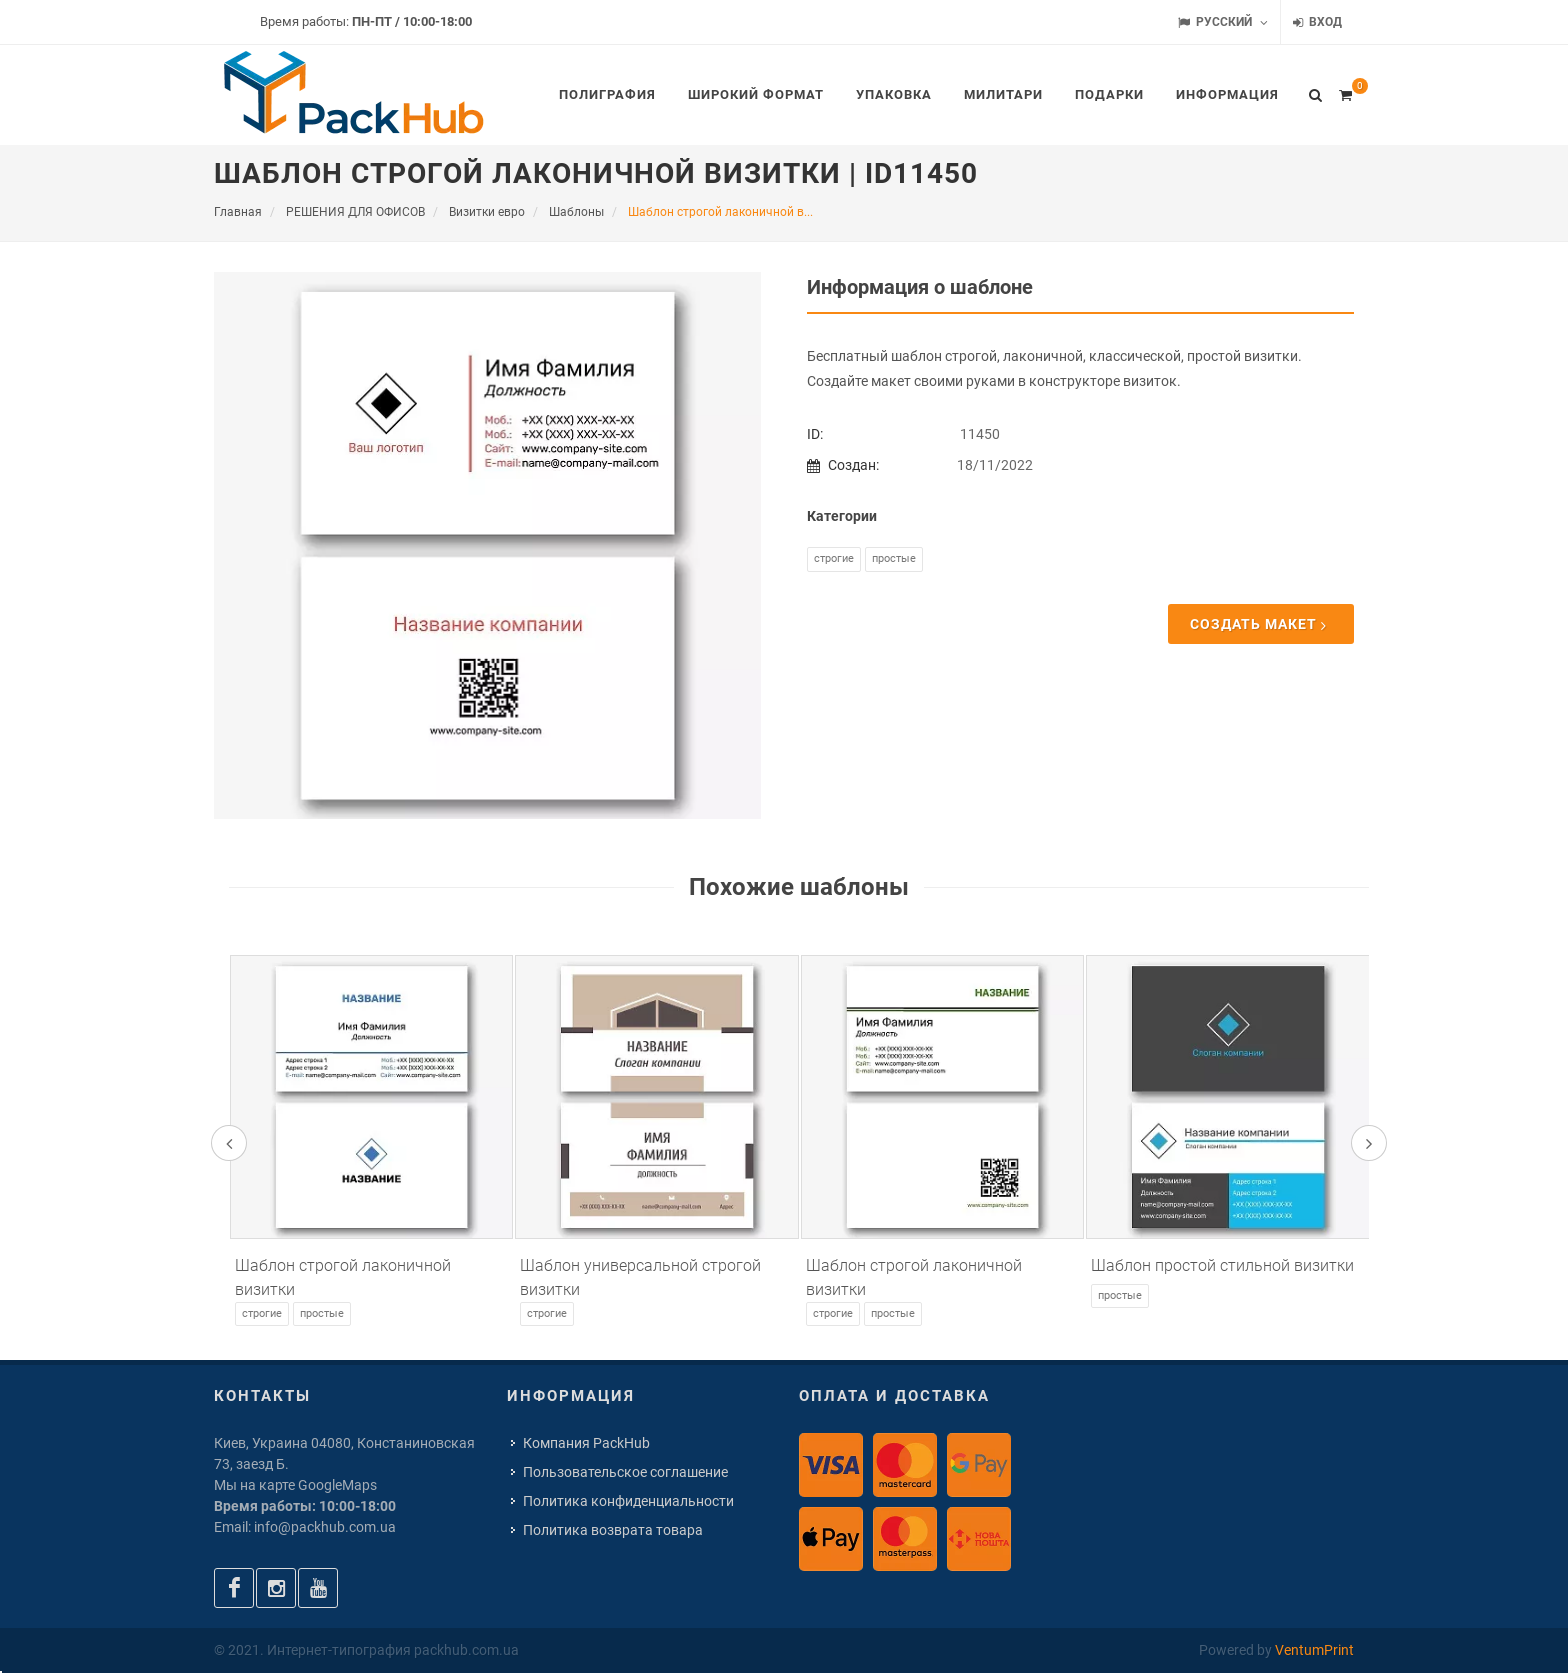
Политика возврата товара (613, 1530)
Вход (1317, 22)
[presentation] (229, 1143)
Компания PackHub (586, 1443)
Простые (894, 558)
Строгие (834, 558)
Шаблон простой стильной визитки (1222, 1265)
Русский (1223, 22)
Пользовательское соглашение (625, 1472)
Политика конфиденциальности (628, 1501)
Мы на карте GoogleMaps (295, 1485)
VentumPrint (1314, 1650)
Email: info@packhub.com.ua (305, 1527)
